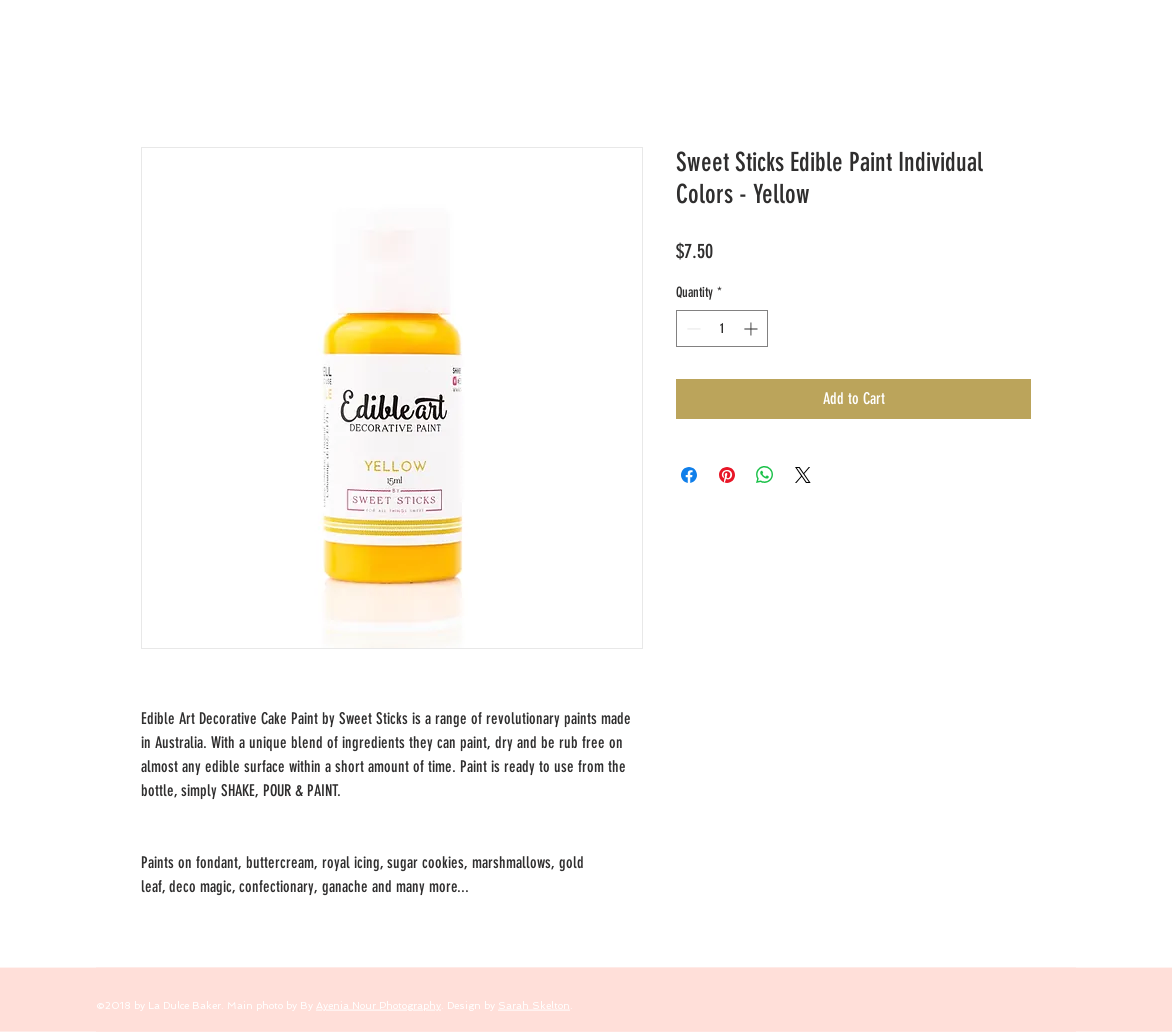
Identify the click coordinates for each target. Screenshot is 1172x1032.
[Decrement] (691, 328)
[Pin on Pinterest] (727, 475)
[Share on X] (803, 475)
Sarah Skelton (534, 1005)
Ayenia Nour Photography (378, 1005)
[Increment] (752, 328)
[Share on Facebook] (689, 475)
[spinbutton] (722, 328)
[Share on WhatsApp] (765, 475)
